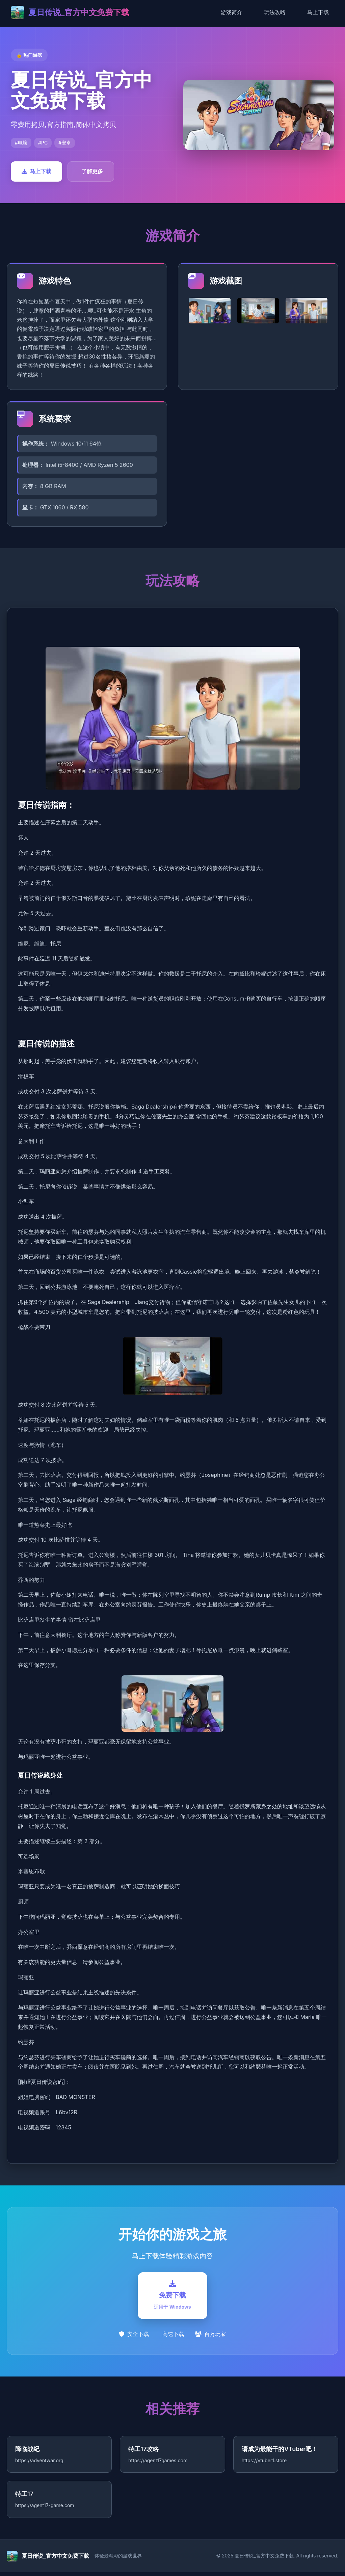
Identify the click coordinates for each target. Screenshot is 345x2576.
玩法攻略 (275, 12)
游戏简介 (231, 12)
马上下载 (318, 12)
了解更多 (92, 171)
